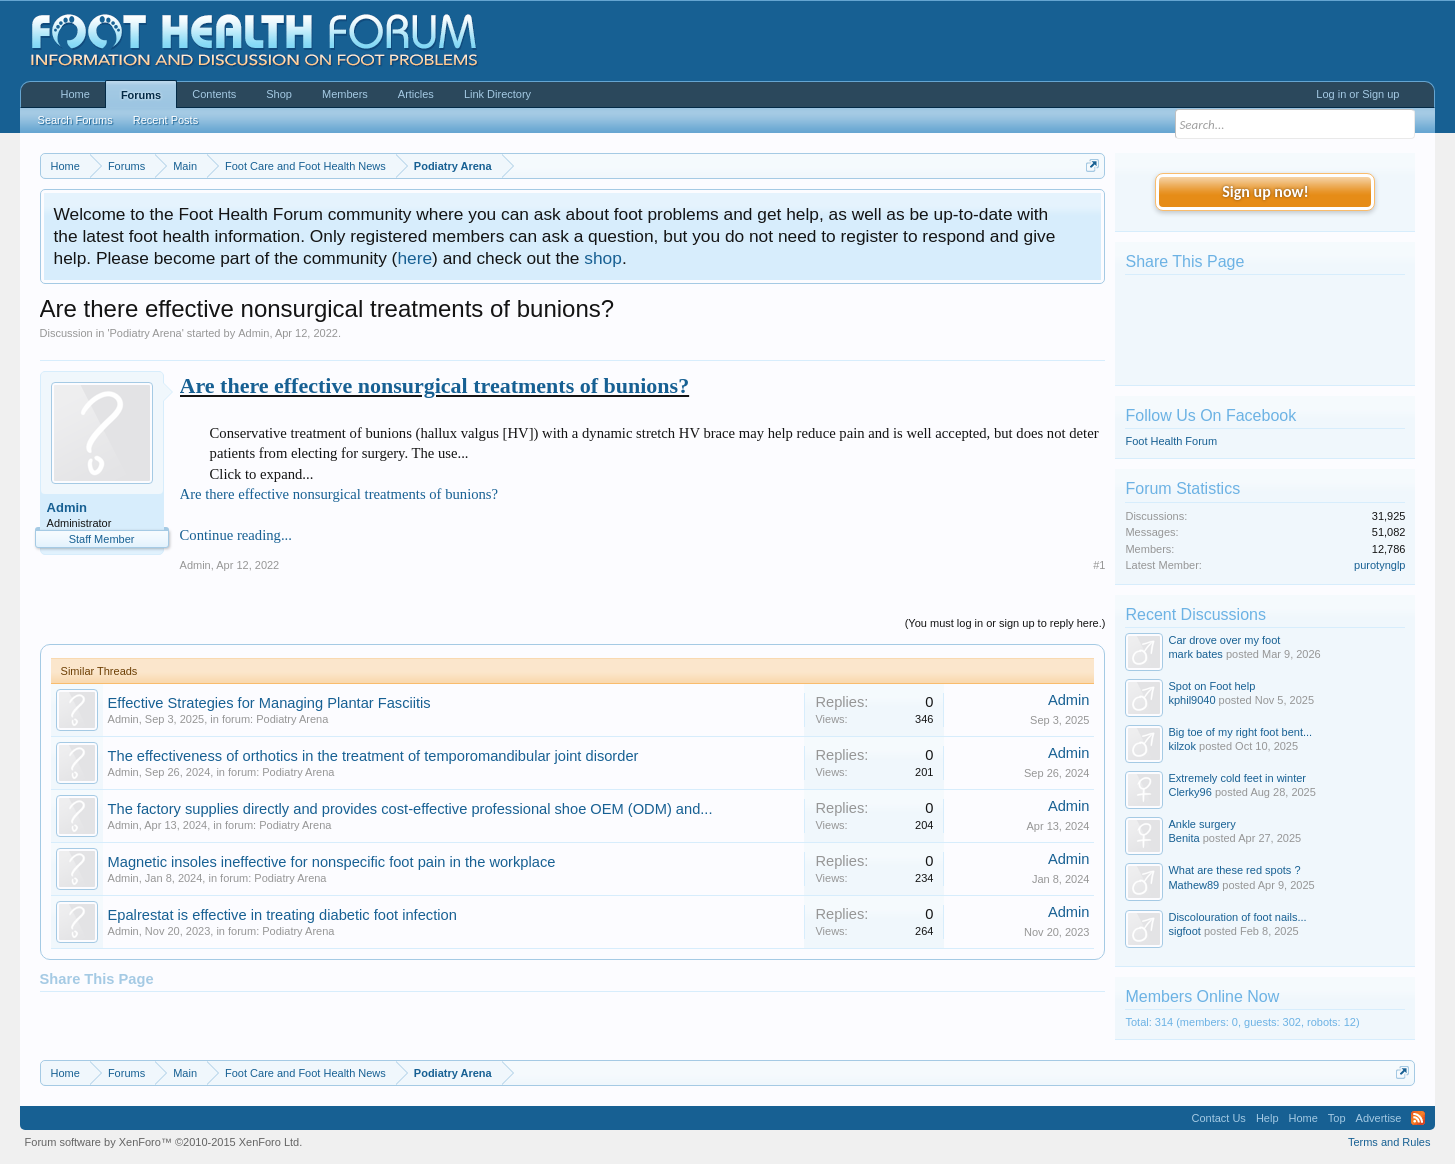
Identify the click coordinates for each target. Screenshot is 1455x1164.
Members (345, 94)
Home (75, 94)
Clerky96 (1189, 792)
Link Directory (497, 94)
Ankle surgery (1201, 824)
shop (603, 258)
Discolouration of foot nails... (1237, 917)
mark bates (1195, 654)
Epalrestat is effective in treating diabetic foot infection (282, 915)
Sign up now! (1265, 191)
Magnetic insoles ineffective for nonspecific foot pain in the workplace (332, 862)
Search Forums (75, 120)
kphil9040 (1191, 700)
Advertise (1379, 1118)
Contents (214, 94)
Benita (1183, 838)
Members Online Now (1202, 996)
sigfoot (1184, 931)
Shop (279, 94)
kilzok (1182, 746)
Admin (253, 333)
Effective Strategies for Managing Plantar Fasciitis (269, 703)
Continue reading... (236, 535)
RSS (1418, 1118)
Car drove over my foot (1224, 640)
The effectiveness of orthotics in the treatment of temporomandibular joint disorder (373, 756)
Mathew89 (1193, 885)
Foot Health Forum (1171, 441)
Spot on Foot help (1211, 686)
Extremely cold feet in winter (1237, 778)
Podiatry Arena (146, 333)
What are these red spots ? (1234, 870)
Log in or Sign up (1357, 94)
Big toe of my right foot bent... (1240, 732)
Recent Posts (165, 120)
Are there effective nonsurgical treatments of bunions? (435, 385)
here (414, 258)
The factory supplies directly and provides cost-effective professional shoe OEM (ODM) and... (410, 809)
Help (1267, 1118)
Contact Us (1218, 1118)
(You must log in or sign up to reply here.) (1005, 623)
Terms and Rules (1389, 1142)
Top (1337, 1118)
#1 (1099, 565)
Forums (141, 95)
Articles (416, 94)
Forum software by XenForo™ (164, 1142)
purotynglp (1379, 565)
